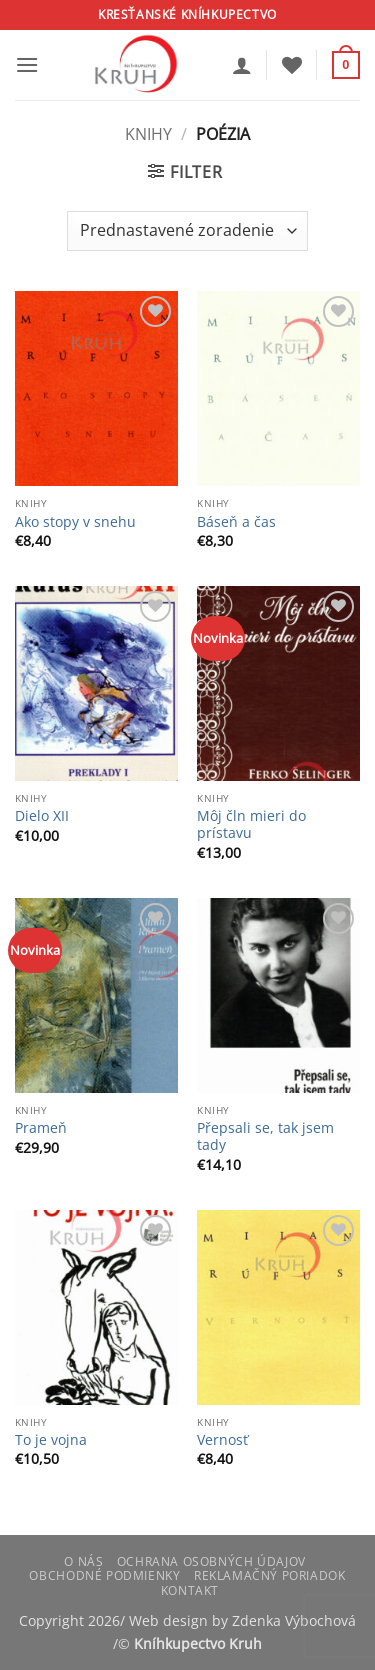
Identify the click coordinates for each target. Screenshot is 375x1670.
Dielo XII (42, 816)
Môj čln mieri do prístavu (251, 824)
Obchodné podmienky (104, 1575)
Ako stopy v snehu (75, 522)
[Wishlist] (292, 65)
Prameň (41, 1128)
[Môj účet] (242, 65)
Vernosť (222, 1440)
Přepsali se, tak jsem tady (265, 1136)
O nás (83, 1561)
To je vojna (51, 1440)
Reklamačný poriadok (270, 1575)
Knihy (148, 134)
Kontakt (190, 1590)
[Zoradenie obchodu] (187, 231)
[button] (27, 64)
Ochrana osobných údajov (211, 1561)
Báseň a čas (236, 522)
